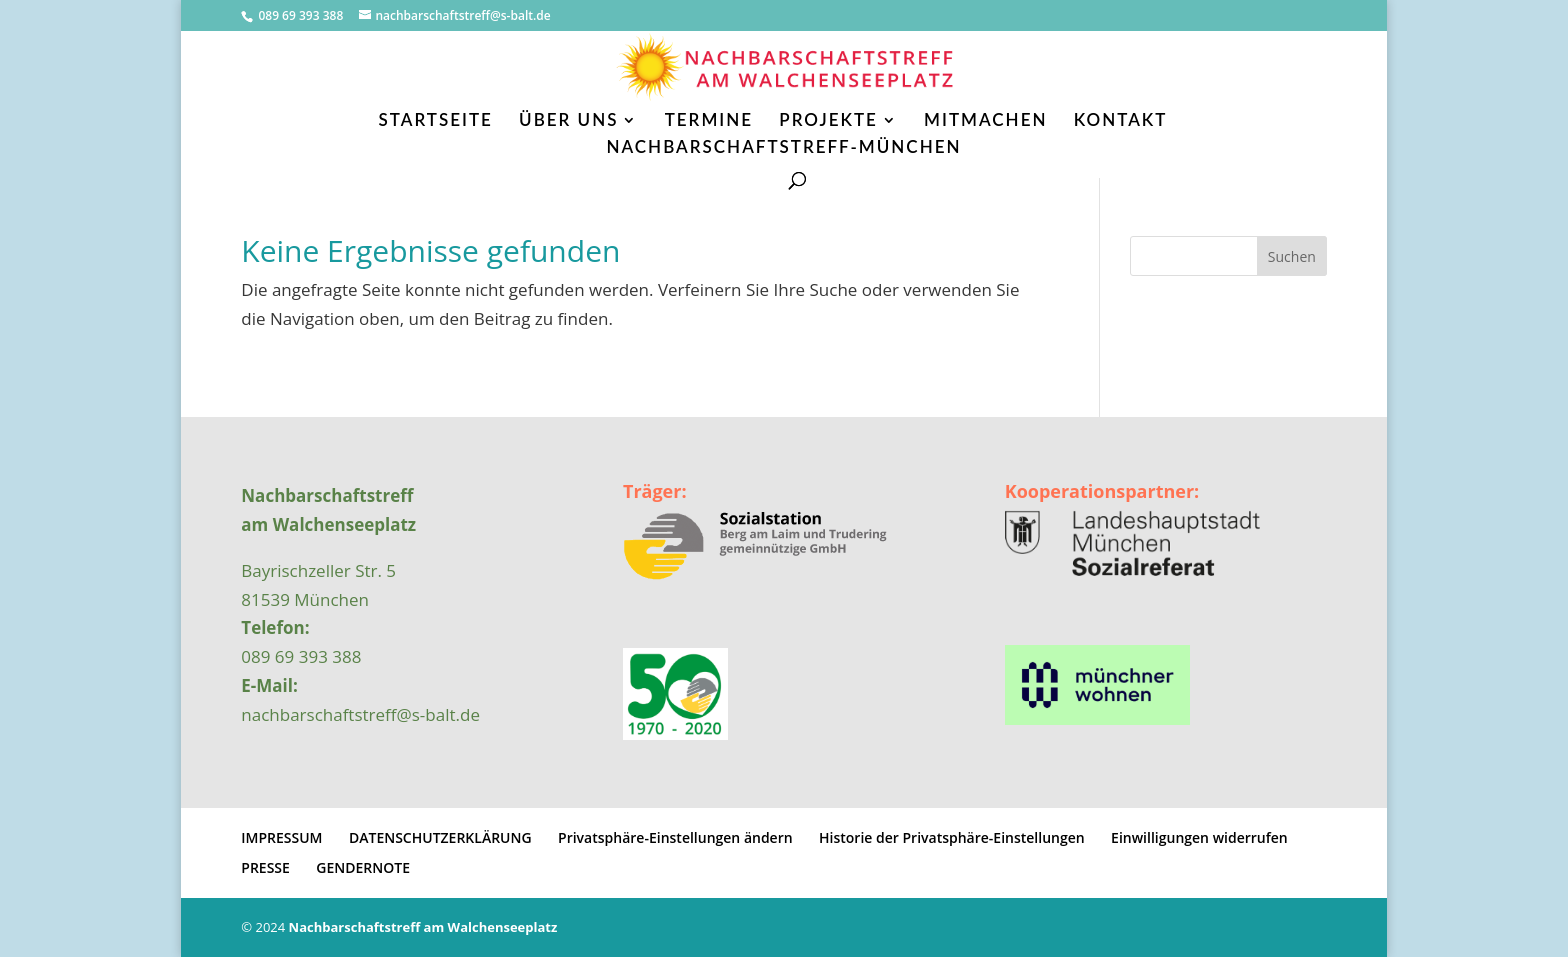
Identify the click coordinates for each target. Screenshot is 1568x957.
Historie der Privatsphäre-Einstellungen (952, 837)
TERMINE (709, 121)
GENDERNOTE (363, 867)
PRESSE (265, 867)
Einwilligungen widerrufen (1199, 837)
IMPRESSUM (281, 837)
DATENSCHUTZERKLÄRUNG (440, 837)
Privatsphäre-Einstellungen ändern (675, 837)
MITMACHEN (985, 121)
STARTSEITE (436, 121)
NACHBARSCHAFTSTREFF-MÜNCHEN (783, 148)
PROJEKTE (828, 121)
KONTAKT (1121, 121)
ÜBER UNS (568, 121)
